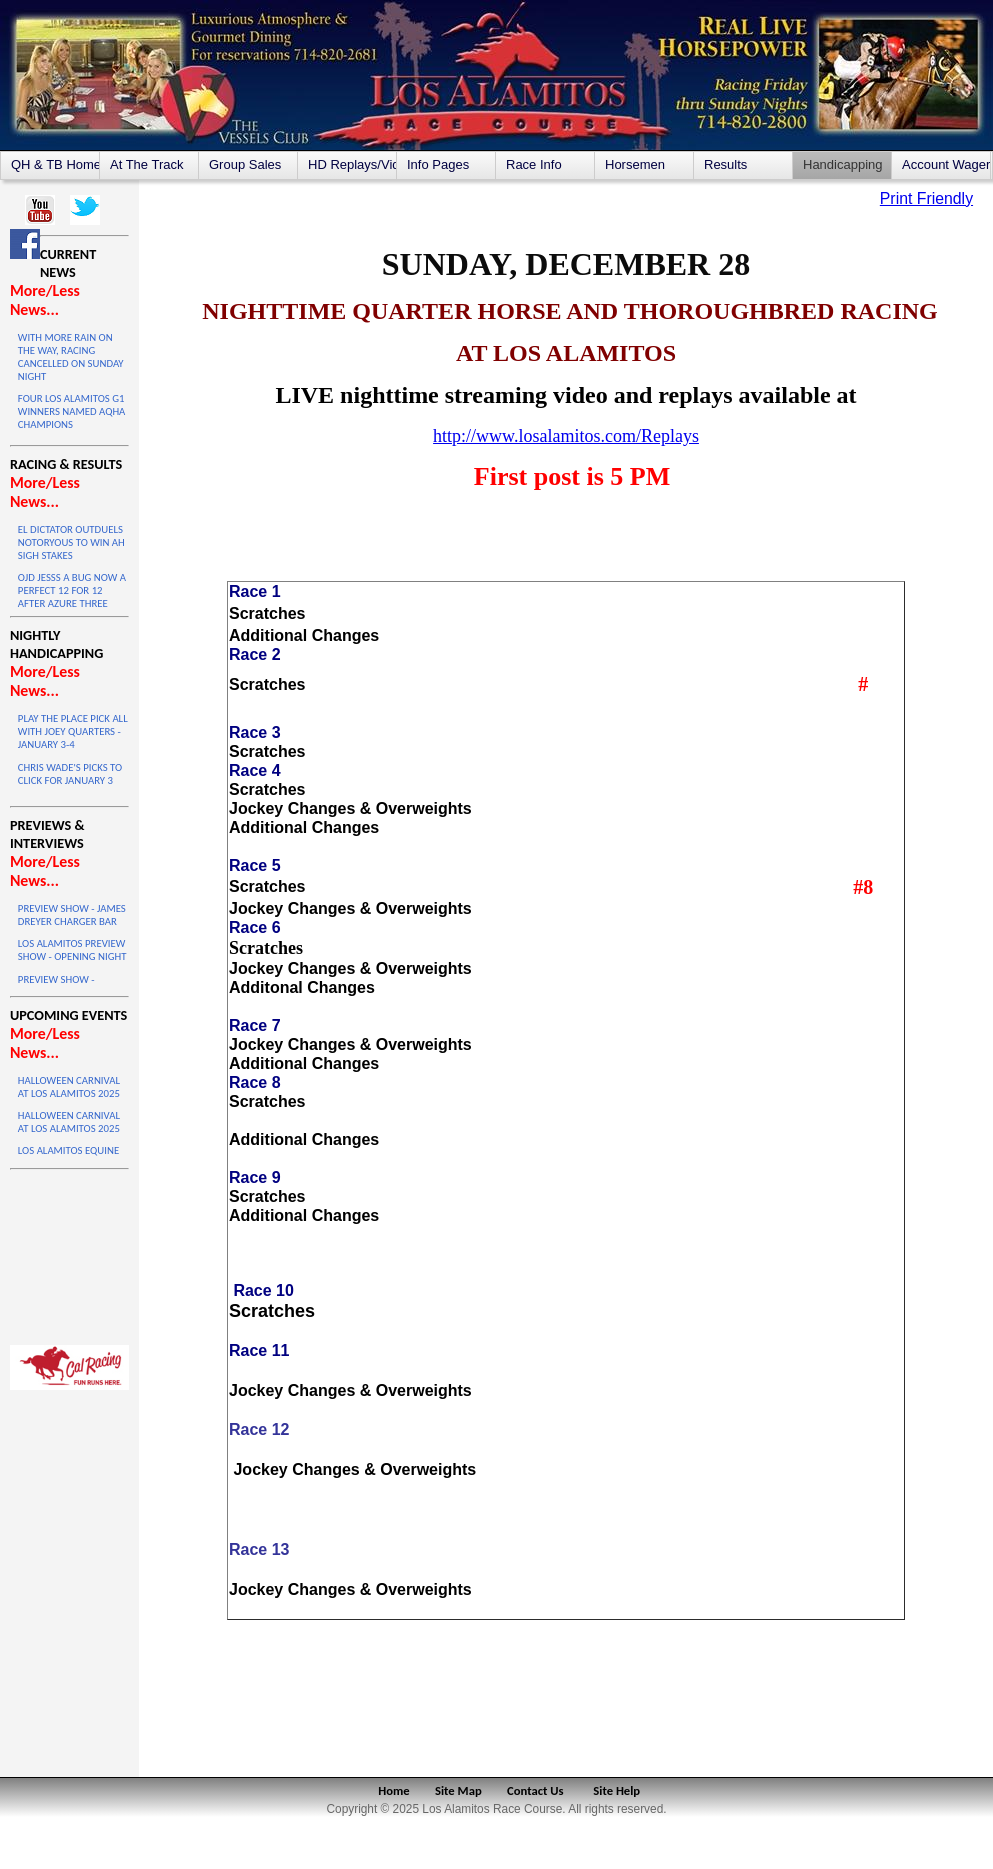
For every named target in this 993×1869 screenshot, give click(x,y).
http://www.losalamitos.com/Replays (566, 436)
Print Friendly (926, 198)
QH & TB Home (55, 164)
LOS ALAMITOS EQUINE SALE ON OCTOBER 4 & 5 (71, 1157)
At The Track (146, 164)
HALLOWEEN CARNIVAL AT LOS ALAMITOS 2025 (69, 1087)
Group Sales (245, 164)
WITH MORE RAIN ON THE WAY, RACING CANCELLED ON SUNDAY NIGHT (71, 357)
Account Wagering (946, 164)
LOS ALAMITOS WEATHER (69, 1252)
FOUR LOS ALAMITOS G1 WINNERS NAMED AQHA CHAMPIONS (72, 411)
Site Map (458, 1790)
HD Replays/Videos (352, 164)
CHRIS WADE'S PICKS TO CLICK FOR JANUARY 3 (70, 774)
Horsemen (635, 164)
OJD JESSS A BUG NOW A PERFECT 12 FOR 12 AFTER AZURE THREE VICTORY (72, 597)
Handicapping (843, 164)
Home (393, 1790)
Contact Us (535, 1790)
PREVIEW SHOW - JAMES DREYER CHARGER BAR (72, 915)
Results (725, 164)
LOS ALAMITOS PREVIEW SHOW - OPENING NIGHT (72, 950)
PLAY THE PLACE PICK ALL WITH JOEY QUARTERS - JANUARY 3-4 (73, 731)
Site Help (616, 1790)
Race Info (534, 164)
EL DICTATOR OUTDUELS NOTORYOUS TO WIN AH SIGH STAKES (71, 542)
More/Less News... (45, 300)
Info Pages (438, 164)
